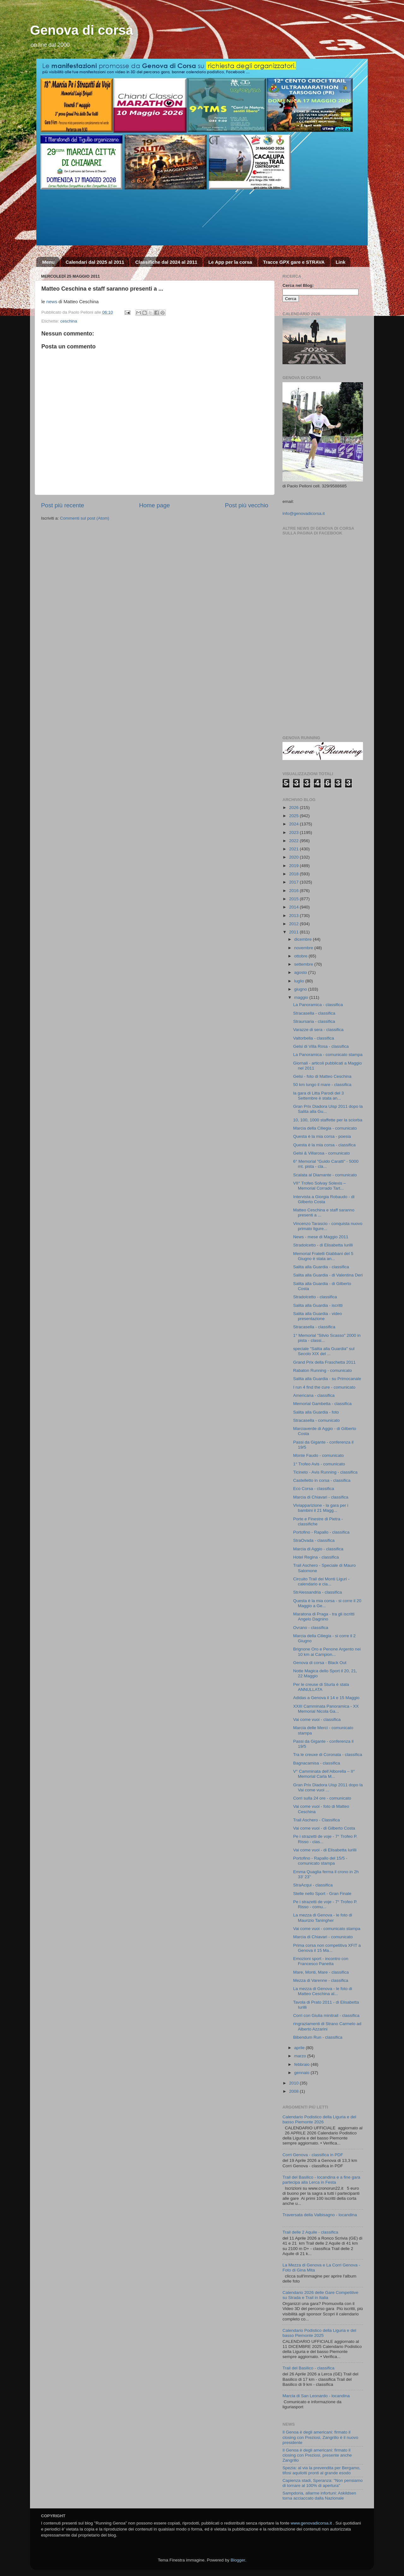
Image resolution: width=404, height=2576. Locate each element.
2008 (294, 2091)
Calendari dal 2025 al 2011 (95, 262)
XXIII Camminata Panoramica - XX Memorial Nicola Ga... (326, 1709)
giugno (301, 989)
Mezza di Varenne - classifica (320, 1980)
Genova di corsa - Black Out (320, 1662)
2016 (294, 890)
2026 (294, 807)
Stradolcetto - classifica (315, 1296)
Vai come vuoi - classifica (317, 1719)
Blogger (237, 2560)
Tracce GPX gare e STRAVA (293, 262)
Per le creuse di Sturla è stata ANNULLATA (321, 1687)
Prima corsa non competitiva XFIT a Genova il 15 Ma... (327, 1948)
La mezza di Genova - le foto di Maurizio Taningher (322, 1917)
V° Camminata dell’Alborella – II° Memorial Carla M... (324, 1774)
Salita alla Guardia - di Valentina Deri (328, 1275)
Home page (154, 505)
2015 (294, 898)
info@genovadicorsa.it (303, 513)
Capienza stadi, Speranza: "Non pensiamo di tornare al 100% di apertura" (322, 2483)
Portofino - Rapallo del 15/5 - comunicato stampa (320, 1861)
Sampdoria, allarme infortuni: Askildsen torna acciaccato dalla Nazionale (319, 2496)
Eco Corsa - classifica (313, 1488)
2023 (294, 832)
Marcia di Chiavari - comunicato (323, 1936)
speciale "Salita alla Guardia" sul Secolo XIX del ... (323, 1351)
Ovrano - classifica (310, 1627)
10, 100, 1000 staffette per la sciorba (327, 1120)
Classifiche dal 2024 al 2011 (166, 262)
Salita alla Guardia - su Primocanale (327, 1378)
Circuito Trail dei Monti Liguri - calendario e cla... (321, 1581)
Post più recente (62, 505)
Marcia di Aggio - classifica (318, 1549)
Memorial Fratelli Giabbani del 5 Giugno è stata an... (323, 1256)
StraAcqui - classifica (313, 1885)
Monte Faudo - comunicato (318, 1455)
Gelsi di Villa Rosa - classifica (321, 1046)
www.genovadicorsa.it (311, 2523)
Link (340, 262)
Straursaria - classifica (314, 1021)
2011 (294, 932)
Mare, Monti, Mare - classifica (321, 1972)
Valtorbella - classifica (313, 1038)
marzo (300, 2056)
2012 (294, 923)
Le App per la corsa (230, 262)
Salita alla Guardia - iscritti (318, 1305)
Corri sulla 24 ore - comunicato (322, 1798)
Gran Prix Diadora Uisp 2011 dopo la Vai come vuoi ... (328, 1787)
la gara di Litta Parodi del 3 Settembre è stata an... (318, 1096)
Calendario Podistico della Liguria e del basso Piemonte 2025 (319, 2333)
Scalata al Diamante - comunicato (325, 1175)
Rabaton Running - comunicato (322, 1370)
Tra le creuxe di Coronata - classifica (327, 1754)
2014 (294, 907)
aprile (300, 2047)
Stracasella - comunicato (316, 1420)
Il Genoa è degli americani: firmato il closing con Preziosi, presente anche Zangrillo (317, 2455)
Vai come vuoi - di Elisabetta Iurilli (325, 1850)
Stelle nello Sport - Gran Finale (322, 1893)
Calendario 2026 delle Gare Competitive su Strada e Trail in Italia (320, 2295)
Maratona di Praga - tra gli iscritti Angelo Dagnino (323, 1616)
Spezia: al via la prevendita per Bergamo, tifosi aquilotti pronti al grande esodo (321, 2470)
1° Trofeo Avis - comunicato (319, 1464)
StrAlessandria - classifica (317, 1592)
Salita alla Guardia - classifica (321, 1266)
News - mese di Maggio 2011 (320, 1236)
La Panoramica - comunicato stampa (328, 1054)
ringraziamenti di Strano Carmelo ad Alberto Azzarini (327, 2026)
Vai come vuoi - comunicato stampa (326, 1928)
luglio (299, 981)
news (51, 301)
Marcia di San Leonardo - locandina (316, 2395)
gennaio (302, 2072)
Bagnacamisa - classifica (316, 1763)
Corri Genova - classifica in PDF (312, 2154)
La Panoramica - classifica (318, 1004)
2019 (294, 865)
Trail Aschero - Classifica (316, 1820)
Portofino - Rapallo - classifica (321, 1532)
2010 (294, 2083)
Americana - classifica (314, 1395)
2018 (294, 874)
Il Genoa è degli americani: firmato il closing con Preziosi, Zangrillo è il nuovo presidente (320, 2437)
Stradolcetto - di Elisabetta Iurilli (323, 1245)
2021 (294, 849)
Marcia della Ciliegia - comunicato (325, 1128)
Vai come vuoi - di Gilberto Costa (324, 1828)
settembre (304, 964)
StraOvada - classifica (314, 1540)
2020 (294, 857)
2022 (294, 840)
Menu (48, 262)
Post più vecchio (246, 505)
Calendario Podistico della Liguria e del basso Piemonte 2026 (319, 2119)
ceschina (68, 321)
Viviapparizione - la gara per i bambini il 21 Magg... (320, 1508)
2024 (294, 824)
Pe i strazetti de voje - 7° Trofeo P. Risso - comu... (325, 1904)
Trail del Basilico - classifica (308, 2368)
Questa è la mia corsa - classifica (324, 1145)
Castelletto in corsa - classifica (322, 1480)
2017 (294, 882)
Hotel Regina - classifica (316, 1557)
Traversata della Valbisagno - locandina (319, 2214)
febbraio (302, 2064)
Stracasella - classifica (314, 1013)
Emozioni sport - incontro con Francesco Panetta (320, 1961)
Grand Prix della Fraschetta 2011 (324, 1362)
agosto (301, 972)
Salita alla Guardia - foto (316, 1412)
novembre (304, 947)
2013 (294, 915)
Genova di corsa (81, 30)
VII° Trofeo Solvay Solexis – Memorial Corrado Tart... (319, 1186)
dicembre (303, 939)
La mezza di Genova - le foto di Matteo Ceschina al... (322, 1991)
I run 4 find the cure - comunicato (324, 1387)
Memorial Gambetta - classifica (322, 1403)
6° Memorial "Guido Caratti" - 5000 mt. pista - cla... (326, 1164)
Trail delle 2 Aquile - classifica (310, 2232)
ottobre (301, 956)
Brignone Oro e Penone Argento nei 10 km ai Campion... (327, 1651)
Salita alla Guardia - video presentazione (317, 1316)
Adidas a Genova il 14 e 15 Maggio (326, 1697)
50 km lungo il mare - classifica (322, 1084)
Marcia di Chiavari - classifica (320, 1497)
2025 (294, 815)
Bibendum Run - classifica (317, 2037)
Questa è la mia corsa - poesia (322, 1136)
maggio (301, 997)
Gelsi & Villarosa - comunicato (321, 1153)
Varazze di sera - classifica (318, 1029)
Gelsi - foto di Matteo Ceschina (322, 1076)
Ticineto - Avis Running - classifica (325, 1472)
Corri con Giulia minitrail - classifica (326, 2015)
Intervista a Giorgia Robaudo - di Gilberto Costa (323, 1199)
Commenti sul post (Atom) (84, 518)
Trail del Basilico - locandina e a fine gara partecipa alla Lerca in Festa (321, 2180)
